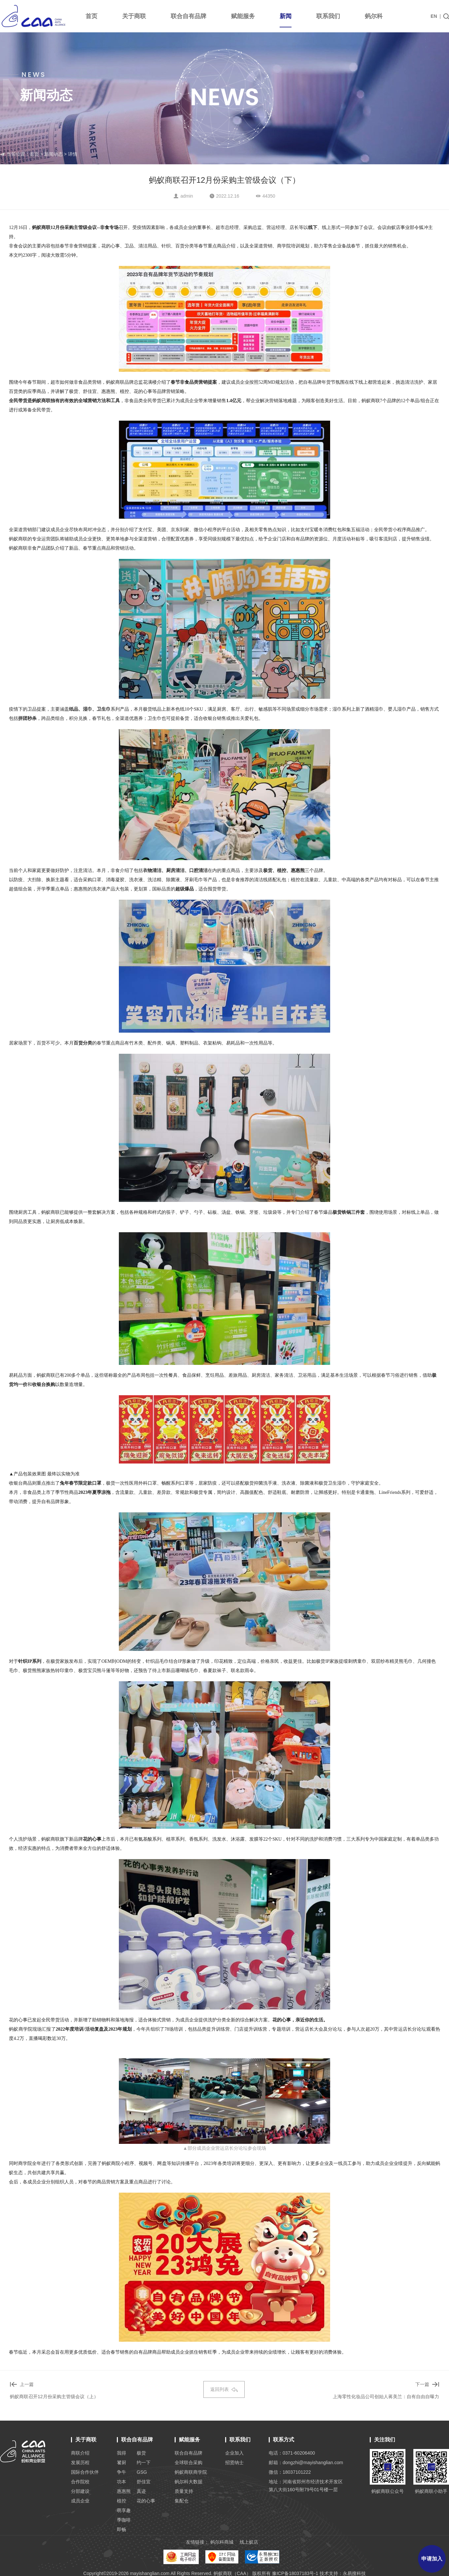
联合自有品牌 (188, 16)
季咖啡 (124, 2520)
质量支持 (184, 2491)
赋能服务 (243, 16)
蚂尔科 (374, 16)
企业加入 (234, 2453)
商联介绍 (80, 2453)
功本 (121, 2481)
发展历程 (80, 2462)
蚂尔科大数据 (188, 2481)
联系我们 (328, 16)
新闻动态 (53, 154)
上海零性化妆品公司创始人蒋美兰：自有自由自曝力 (386, 2396)
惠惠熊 (124, 2491)
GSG (142, 2472)
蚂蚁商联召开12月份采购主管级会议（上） (54, 2396)
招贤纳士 (234, 2462)
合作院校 (80, 2481)
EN (434, 16)
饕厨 (121, 2462)
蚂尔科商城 (221, 2542)
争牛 (121, 2472)
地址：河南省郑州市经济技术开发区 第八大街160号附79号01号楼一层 (306, 2485)
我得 (121, 2453)
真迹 (141, 2491)
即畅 (121, 2529)
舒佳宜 (144, 2481)
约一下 (144, 2462)
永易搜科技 (354, 2573)
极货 (141, 2453)
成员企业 (80, 2500)
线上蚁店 (249, 2542)
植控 (121, 2500)
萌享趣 (124, 2510)
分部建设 (80, 2491)
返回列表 (224, 2389)
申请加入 (431, 2558)
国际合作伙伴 (85, 2472)
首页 (91, 16)
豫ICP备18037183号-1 (295, 2573)
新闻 (286, 20)
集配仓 (182, 2500)
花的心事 (146, 2500)
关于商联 (134, 16)
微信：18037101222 (290, 2472)
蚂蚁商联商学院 (191, 2472)
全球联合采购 (188, 2462)
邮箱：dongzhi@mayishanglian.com (306, 2462)
